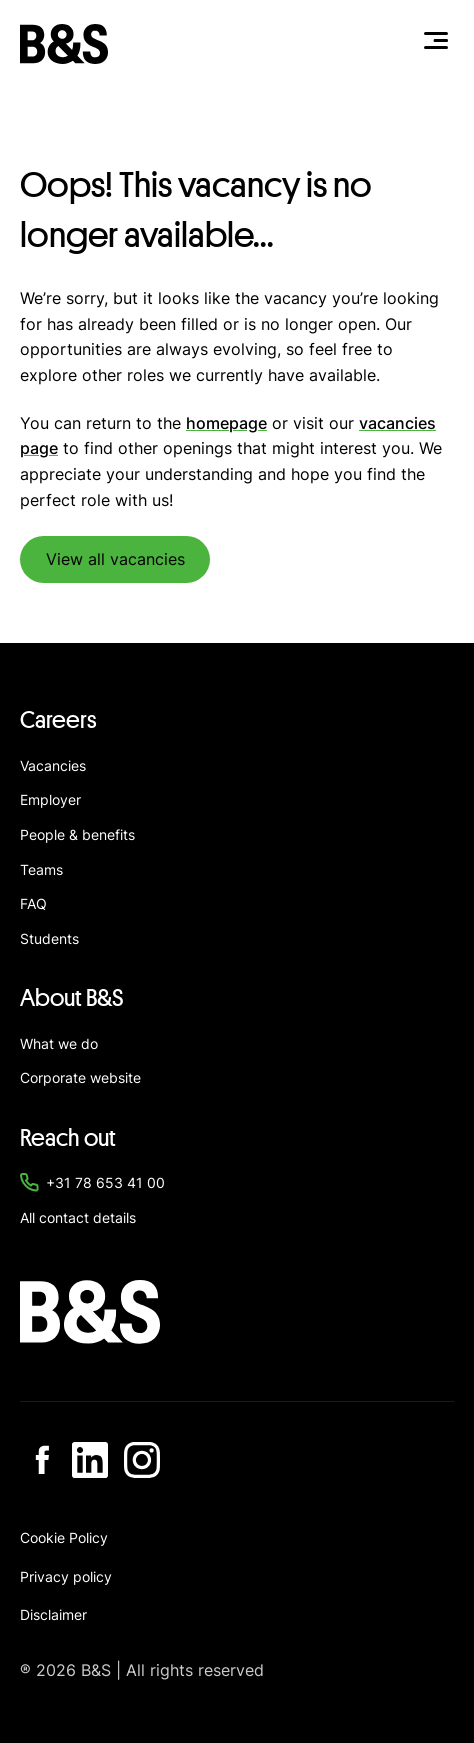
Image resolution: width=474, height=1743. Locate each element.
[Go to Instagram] (142, 1460)
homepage (226, 423)
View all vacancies (115, 559)
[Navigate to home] (64, 44)
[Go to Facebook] (38, 1460)
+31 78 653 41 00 (105, 1182)
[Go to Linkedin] (90, 1460)
